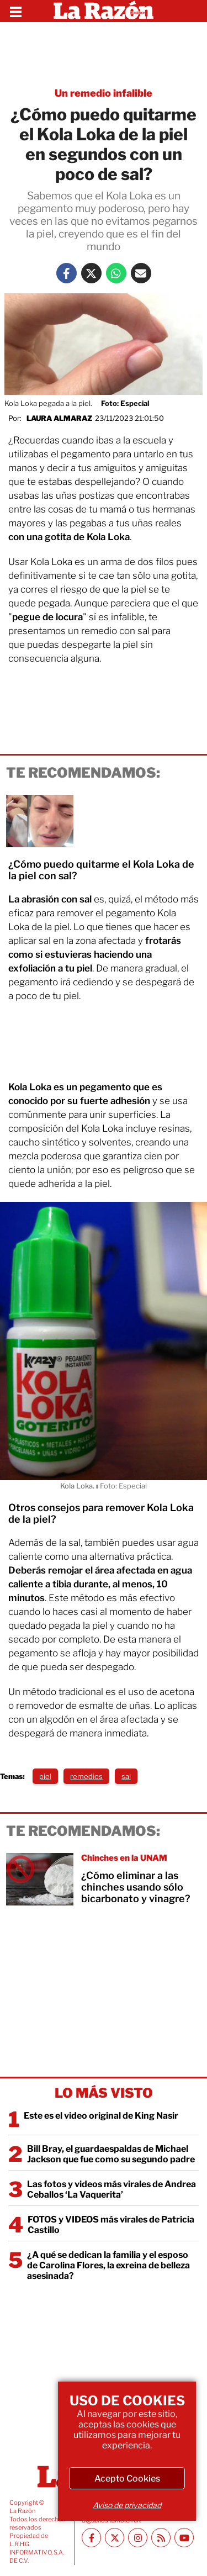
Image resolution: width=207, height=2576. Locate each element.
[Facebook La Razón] (66, 273)
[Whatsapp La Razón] (116, 273)
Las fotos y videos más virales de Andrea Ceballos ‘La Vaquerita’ (111, 2189)
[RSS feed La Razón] (161, 2537)
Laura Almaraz (59, 418)
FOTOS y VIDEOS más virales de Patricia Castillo (111, 2224)
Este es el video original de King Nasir (101, 2115)
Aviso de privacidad (127, 2505)
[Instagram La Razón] (137, 2537)
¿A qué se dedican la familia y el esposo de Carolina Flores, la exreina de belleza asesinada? (108, 2265)
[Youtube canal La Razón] (184, 2537)
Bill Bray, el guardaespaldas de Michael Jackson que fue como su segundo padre (111, 2154)
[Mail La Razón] (141, 273)
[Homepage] (103, 11)
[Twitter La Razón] (91, 273)
